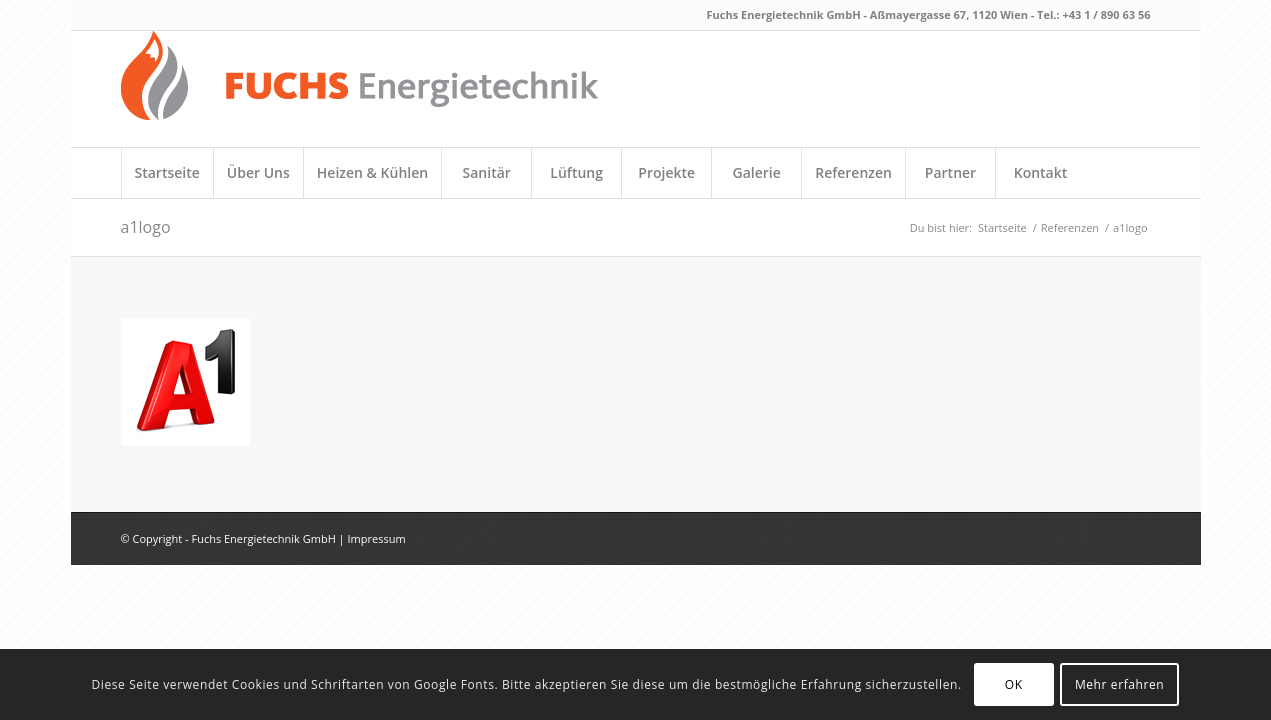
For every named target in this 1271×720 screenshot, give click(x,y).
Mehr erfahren (1119, 684)
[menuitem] (167, 173)
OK (1014, 684)
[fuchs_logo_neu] (359, 89)
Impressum (377, 538)
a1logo (146, 227)
